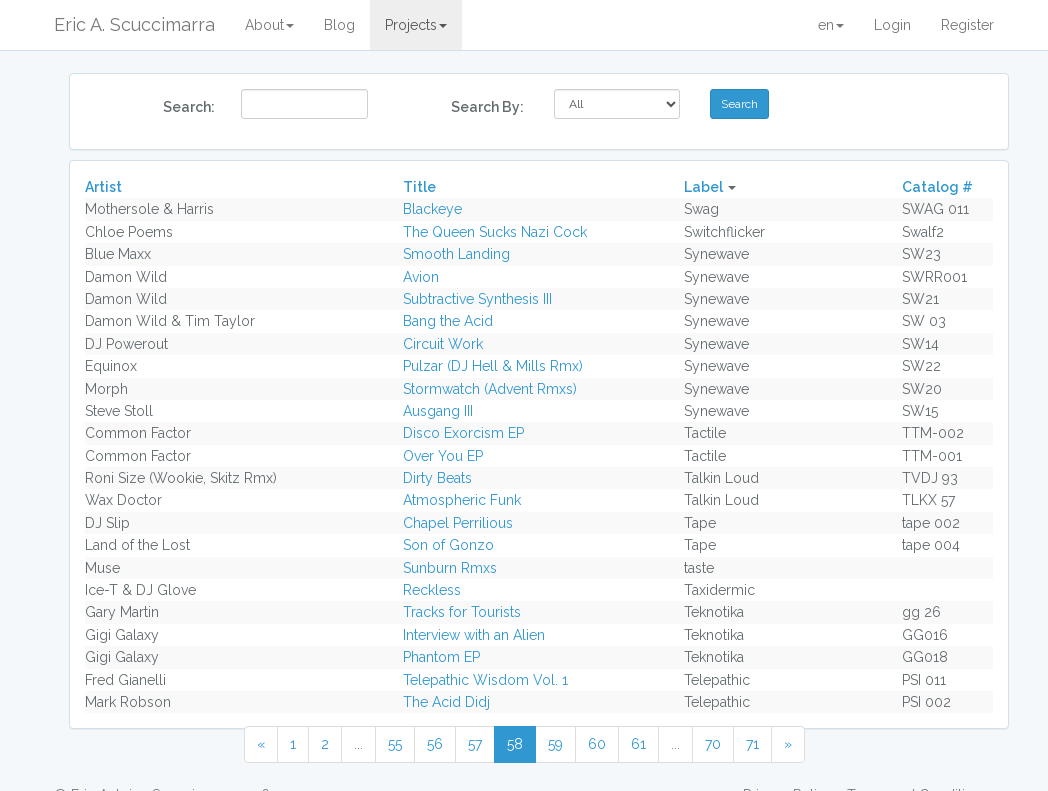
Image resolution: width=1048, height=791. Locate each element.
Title (419, 187)
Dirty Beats (437, 478)
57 (475, 744)
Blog (339, 25)
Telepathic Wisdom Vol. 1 (485, 680)
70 (713, 744)
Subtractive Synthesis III (477, 299)
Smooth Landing (456, 254)
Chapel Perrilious (458, 523)
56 (435, 744)
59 (555, 744)
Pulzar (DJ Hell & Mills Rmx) (493, 366)
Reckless (432, 590)
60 (597, 744)
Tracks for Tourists (462, 612)
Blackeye (432, 209)
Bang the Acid (448, 321)
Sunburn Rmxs (450, 568)
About (269, 25)
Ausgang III (438, 411)
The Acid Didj (446, 702)
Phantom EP (441, 657)
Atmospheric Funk (462, 500)
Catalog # (937, 187)
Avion (421, 277)
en (831, 25)
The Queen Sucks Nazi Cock (495, 232)
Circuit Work (443, 344)
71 (752, 744)
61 (638, 744)
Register (967, 25)
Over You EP (443, 456)
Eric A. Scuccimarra (134, 24)
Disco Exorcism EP (463, 433)
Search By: (487, 107)
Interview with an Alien (474, 635)
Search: (189, 107)
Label (703, 187)
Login (892, 25)
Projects (416, 25)
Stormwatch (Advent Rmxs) (490, 389)
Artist (103, 187)
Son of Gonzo (448, 545)
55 (395, 744)
